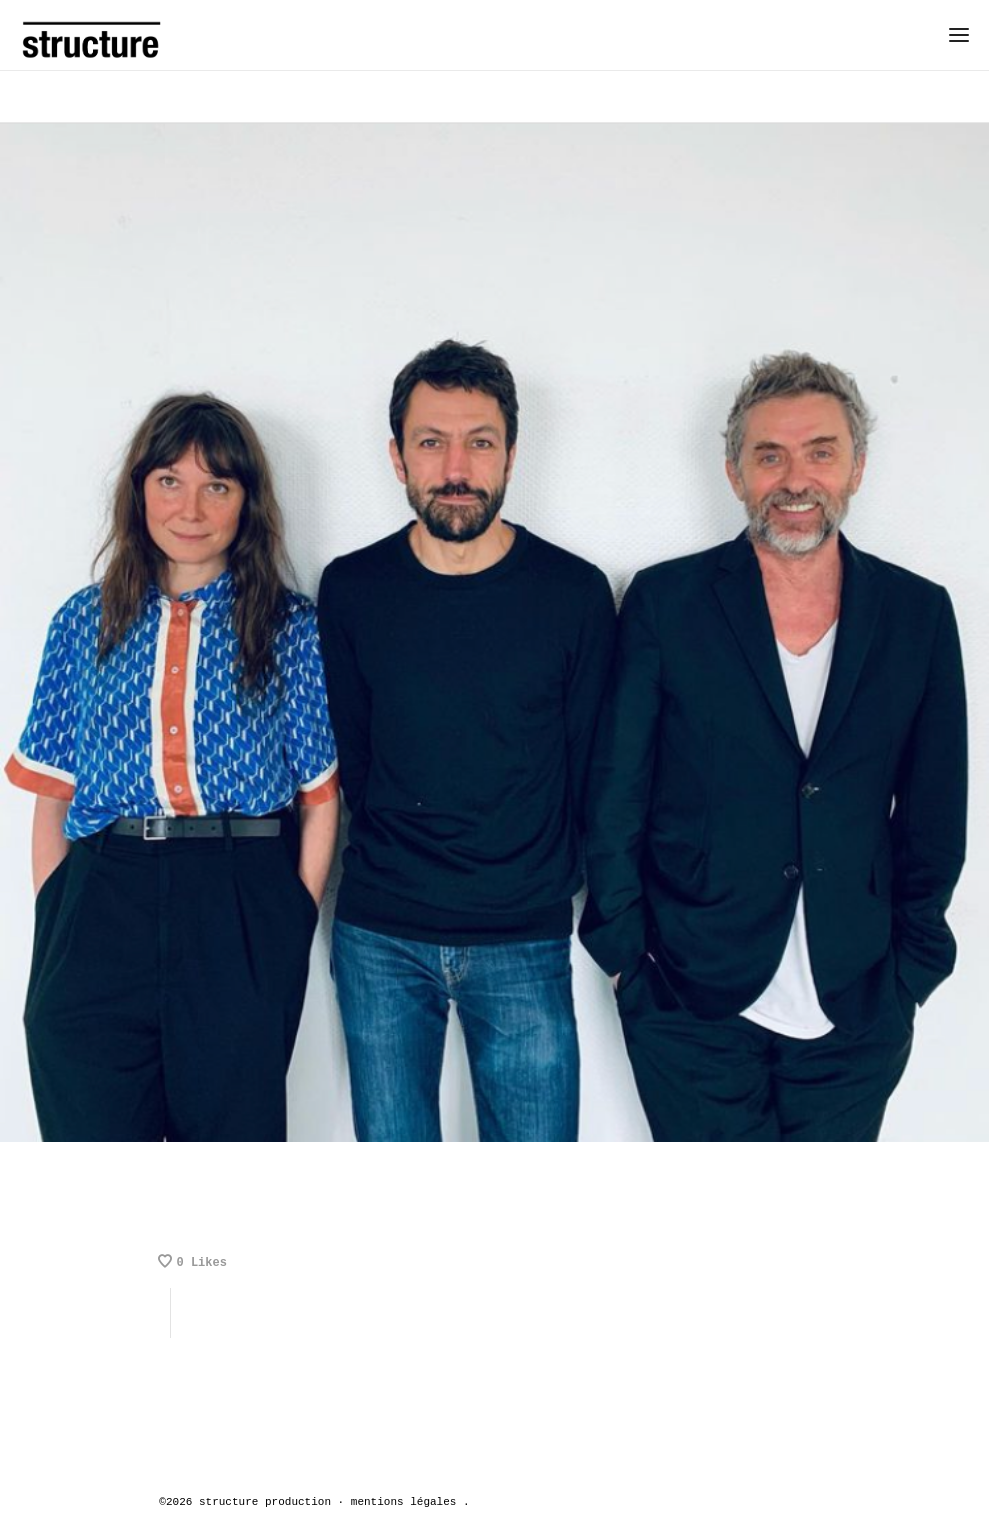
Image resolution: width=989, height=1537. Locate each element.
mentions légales (404, 1502)
